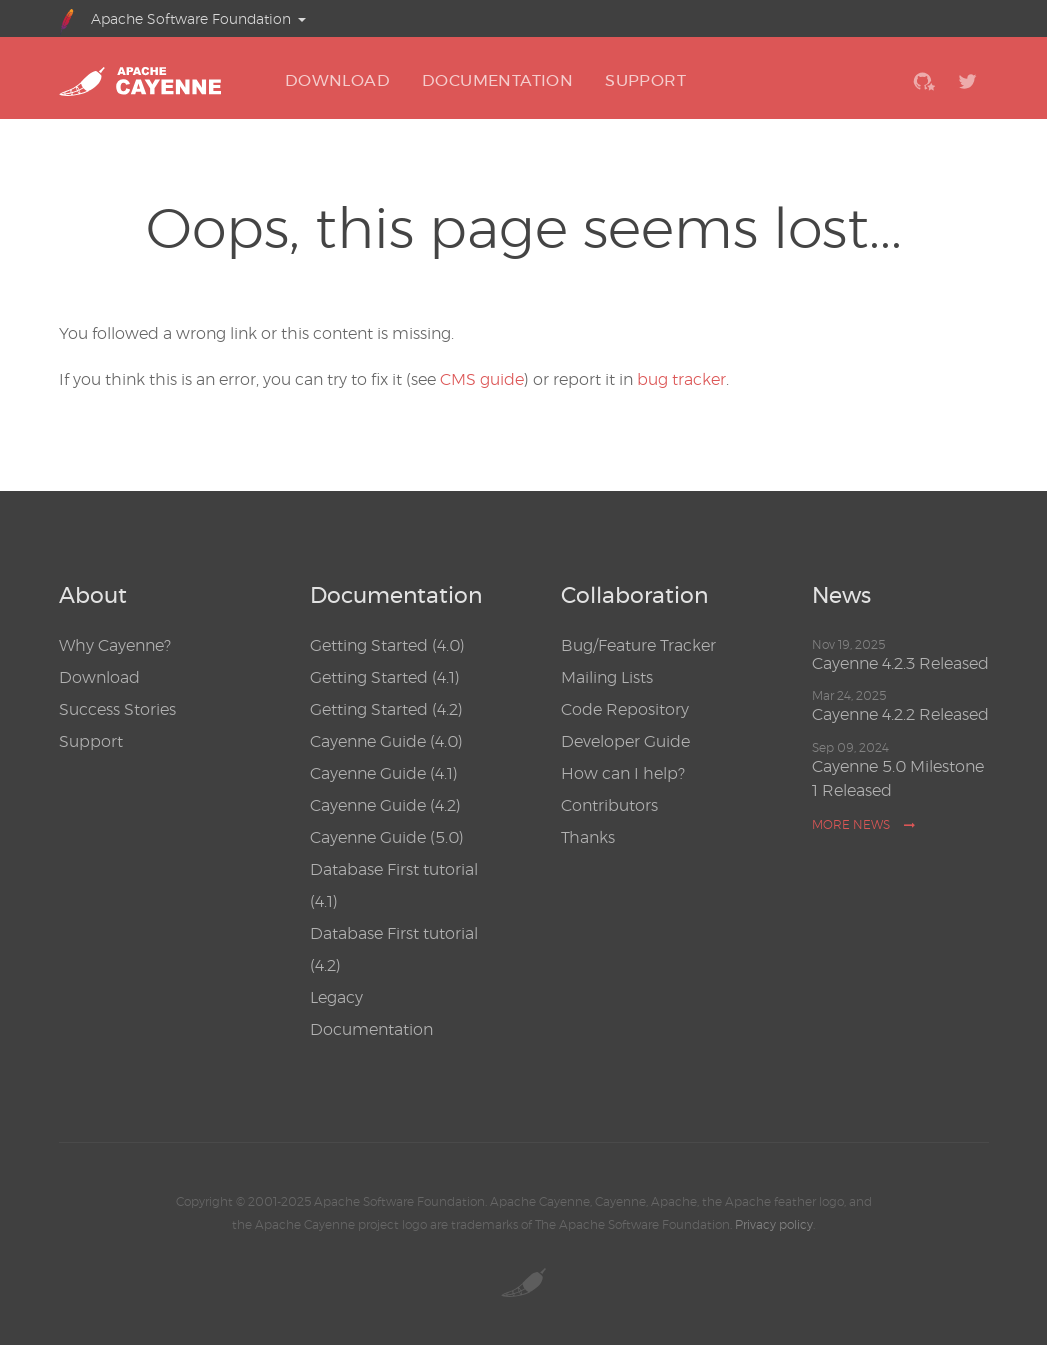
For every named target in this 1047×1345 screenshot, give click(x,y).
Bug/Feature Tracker (638, 645)
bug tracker (681, 379)
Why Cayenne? (115, 645)
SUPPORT (645, 80)
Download (99, 677)
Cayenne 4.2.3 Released (900, 663)
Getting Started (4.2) (386, 709)
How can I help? (623, 773)
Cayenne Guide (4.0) (386, 741)
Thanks (588, 837)
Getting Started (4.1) (385, 677)
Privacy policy (774, 1224)
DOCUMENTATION (497, 80)
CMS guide (482, 379)
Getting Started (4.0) (387, 645)
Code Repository (625, 709)
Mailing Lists (607, 677)
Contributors (609, 805)
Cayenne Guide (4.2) (385, 805)
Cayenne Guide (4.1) (384, 773)
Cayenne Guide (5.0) (387, 837)
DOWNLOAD (337, 80)
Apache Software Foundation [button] (175, 19)
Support (91, 741)
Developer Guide (625, 741)
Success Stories (117, 709)
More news (864, 824)
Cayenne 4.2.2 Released (900, 714)
